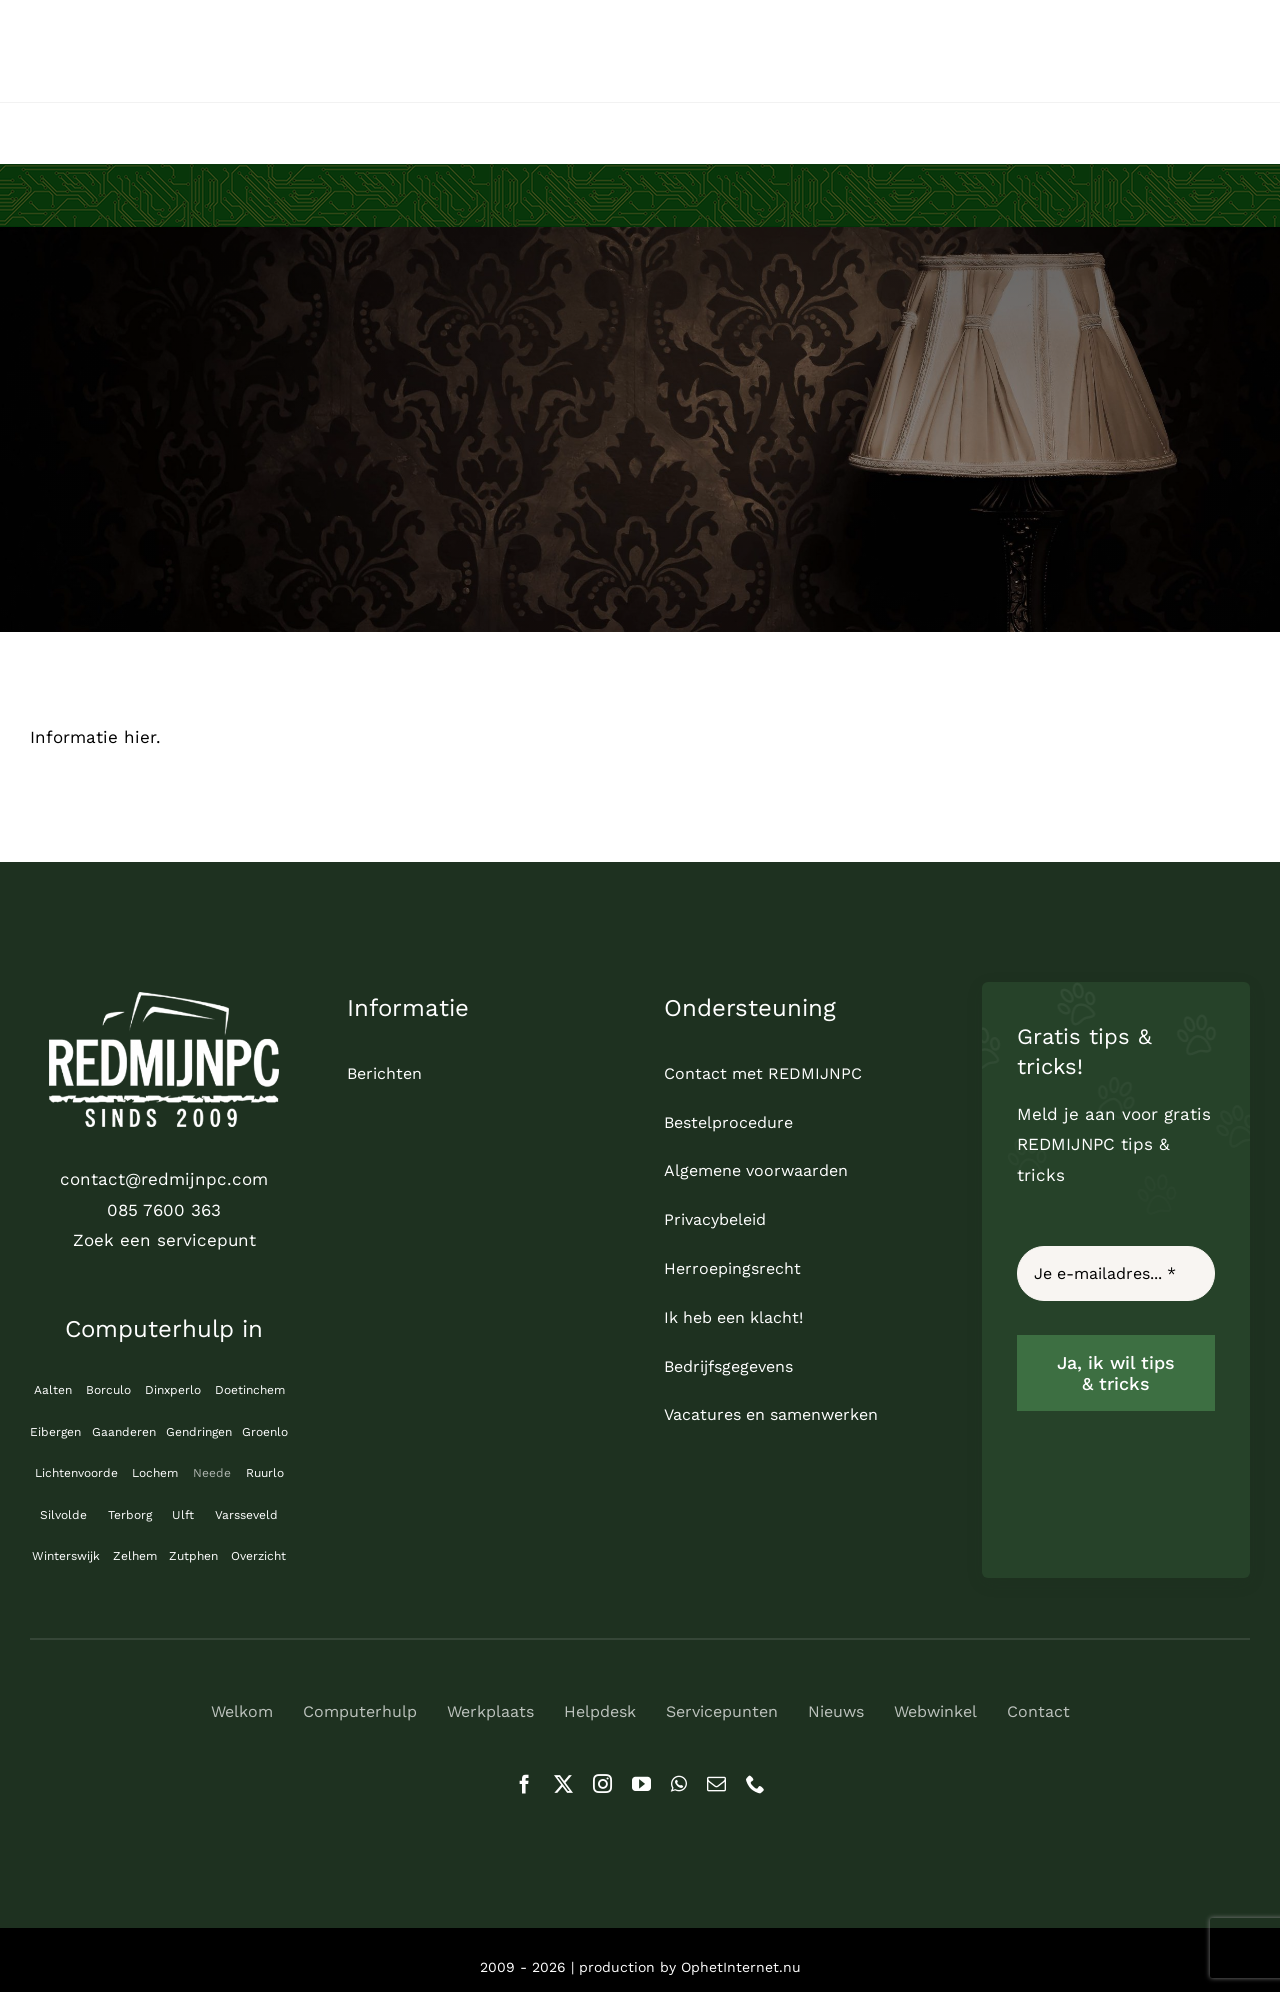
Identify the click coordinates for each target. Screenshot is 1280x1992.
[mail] (716, 1783)
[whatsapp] (679, 1783)
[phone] (755, 1783)
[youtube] (641, 1783)
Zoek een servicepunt (164, 1240)
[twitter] (563, 1783)
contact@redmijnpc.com (164, 1179)
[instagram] (602, 1783)
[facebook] (524, 1783)
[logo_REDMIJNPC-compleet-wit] (164, 1000)
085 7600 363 (164, 1210)
